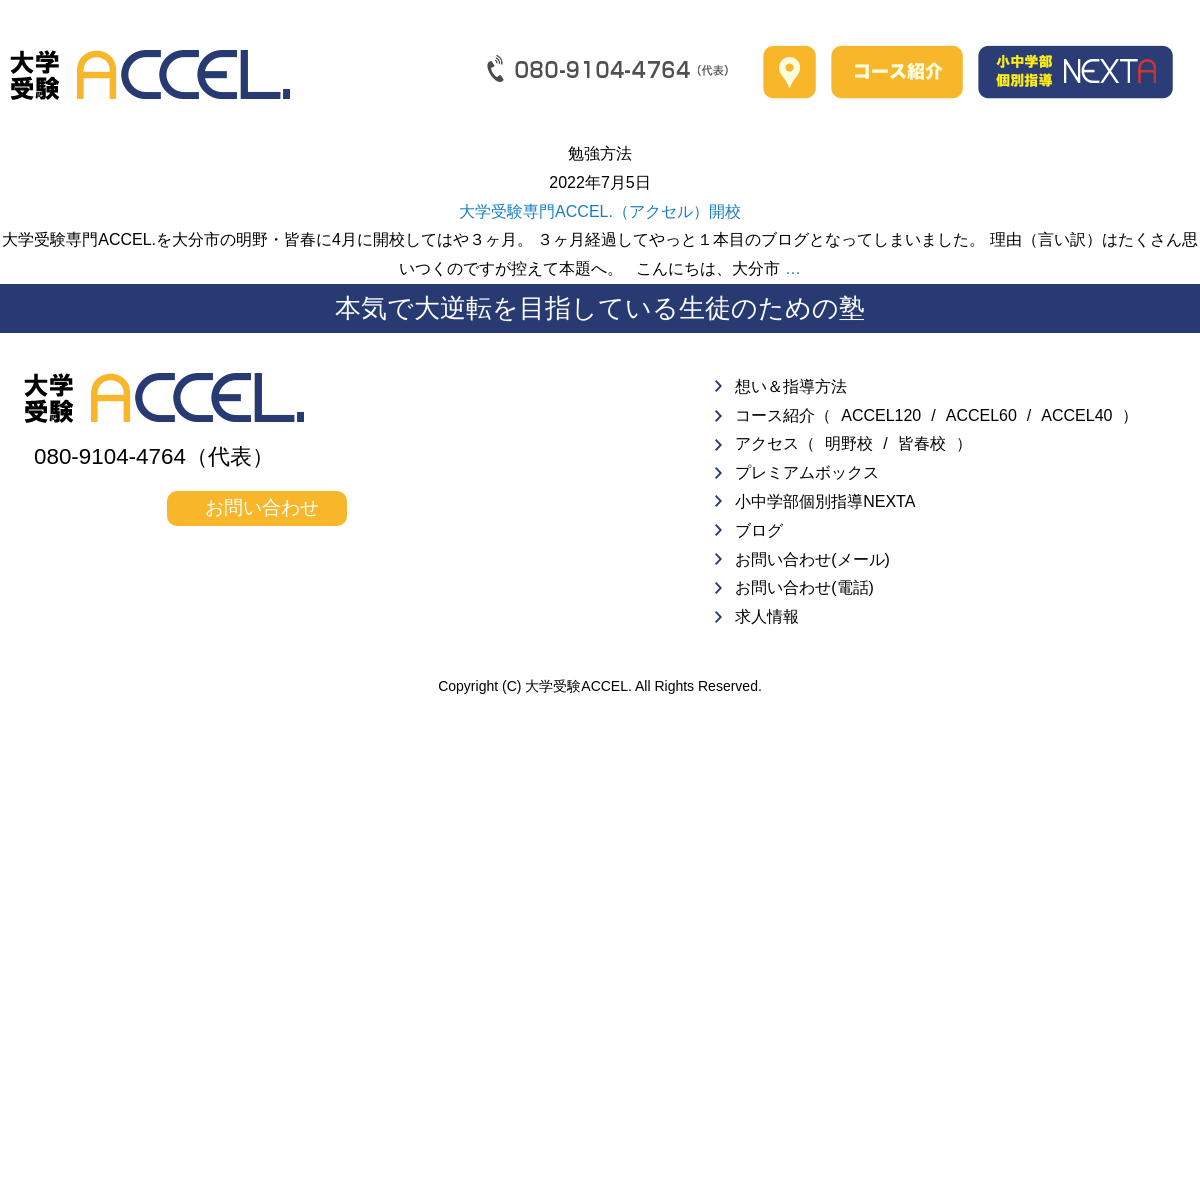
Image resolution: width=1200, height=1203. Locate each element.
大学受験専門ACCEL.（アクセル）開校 (600, 211)
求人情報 (767, 616)
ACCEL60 (981, 415)
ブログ (759, 530)
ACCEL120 (881, 415)
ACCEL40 (1076, 415)
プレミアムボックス (807, 472)
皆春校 (922, 443)
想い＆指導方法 (791, 386)
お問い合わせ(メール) (812, 559)
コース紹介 (775, 415)
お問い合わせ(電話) (804, 587)
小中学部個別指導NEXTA (825, 501)
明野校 (849, 443)
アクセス (767, 443)
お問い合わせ (262, 507)
